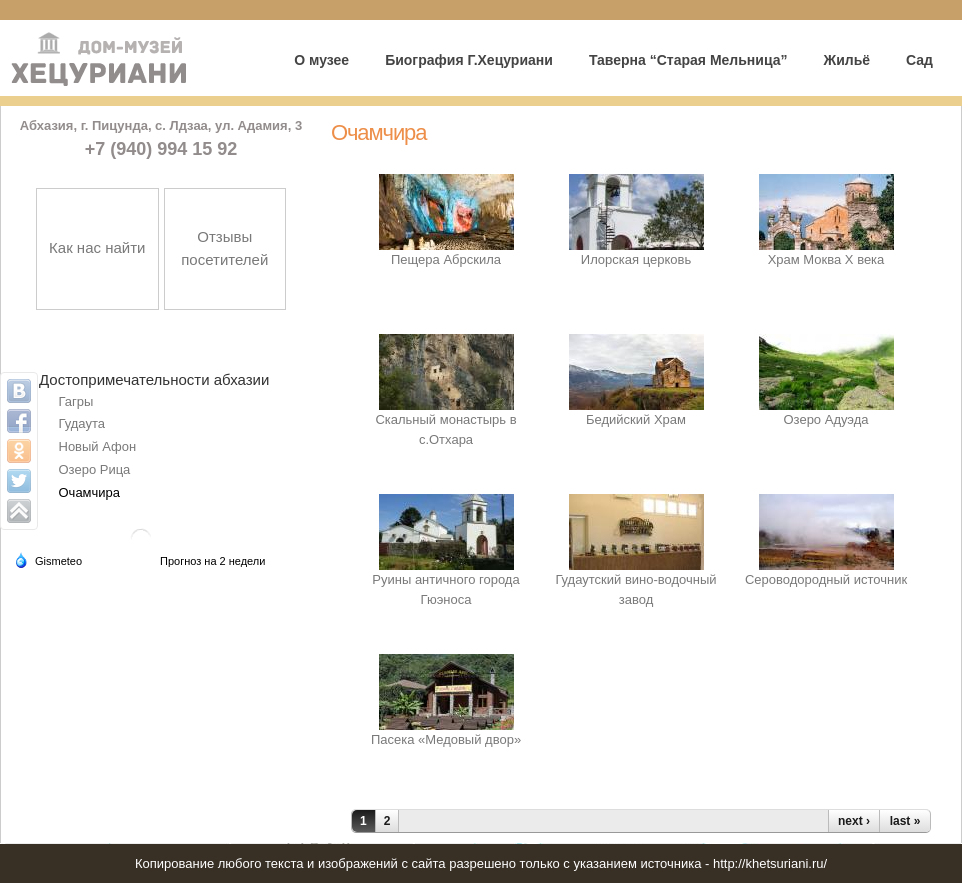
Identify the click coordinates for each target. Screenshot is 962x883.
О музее (321, 60)
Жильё (846, 60)
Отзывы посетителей (224, 248)
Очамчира (90, 492)
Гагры (76, 401)
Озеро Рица (95, 469)
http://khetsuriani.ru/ (770, 863)
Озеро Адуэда (825, 419)
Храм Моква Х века (826, 259)
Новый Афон (98, 446)
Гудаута (82, 423)
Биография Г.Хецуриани (469, 60)
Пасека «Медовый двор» (446, 739)
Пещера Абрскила (446, 259)
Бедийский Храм (636, 419)
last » (905, 821)
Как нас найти (97, 247)
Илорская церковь (636, 259)
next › (854, 821)
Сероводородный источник (826, 579)
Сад (919, 60)
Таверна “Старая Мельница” (688, 60)
